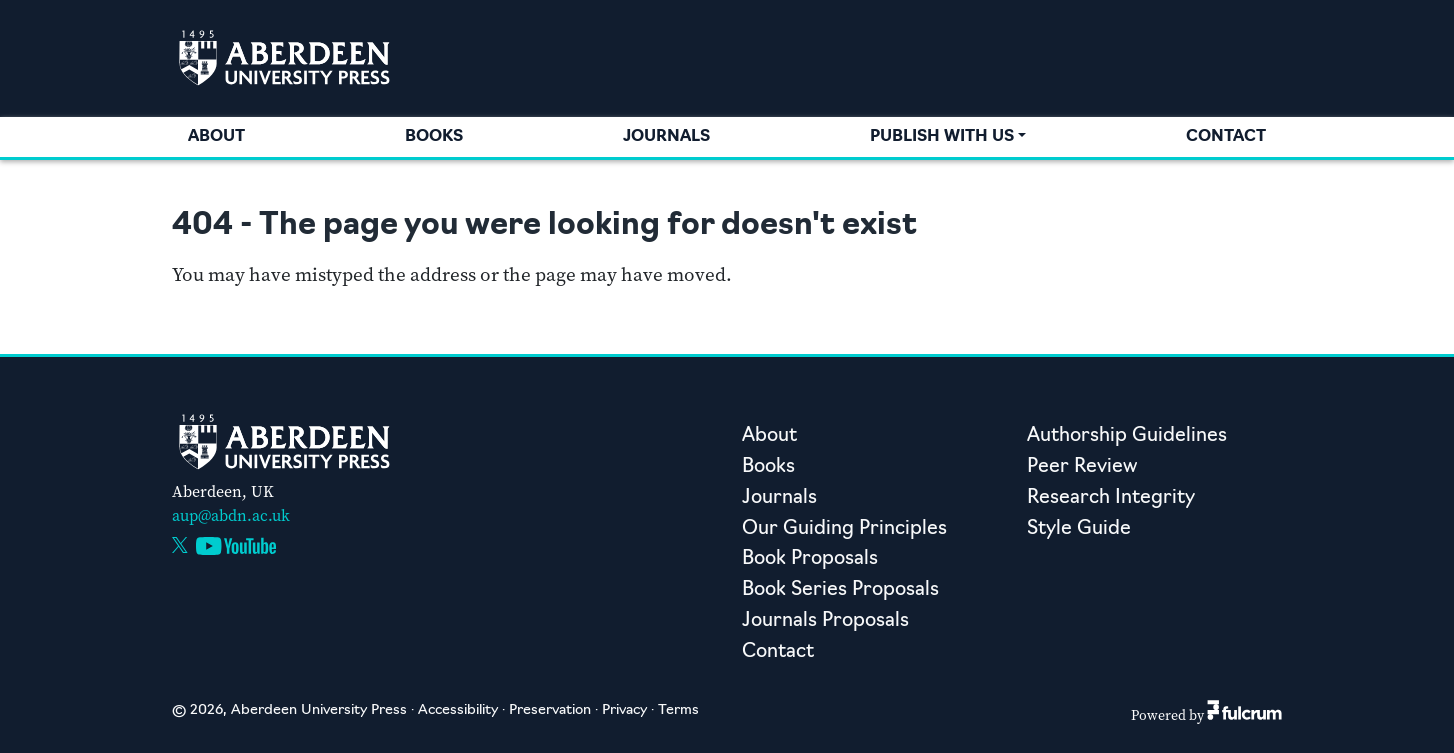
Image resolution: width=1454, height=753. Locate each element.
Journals (666, 137)
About (216, 137)
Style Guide (1079, 529)
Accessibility (458, 710)
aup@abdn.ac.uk (231, 515)
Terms (678, 710)
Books (434, 137)
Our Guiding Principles (844, 529)
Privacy (624, 710)
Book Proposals (810, 559)
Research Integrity (1111, 498)
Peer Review (1082, 467)
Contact (1226, 137)
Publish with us (942, 137)
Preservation (550, 710)
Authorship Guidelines (1127, 436)
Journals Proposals (825, 621)
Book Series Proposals (840, 590)
